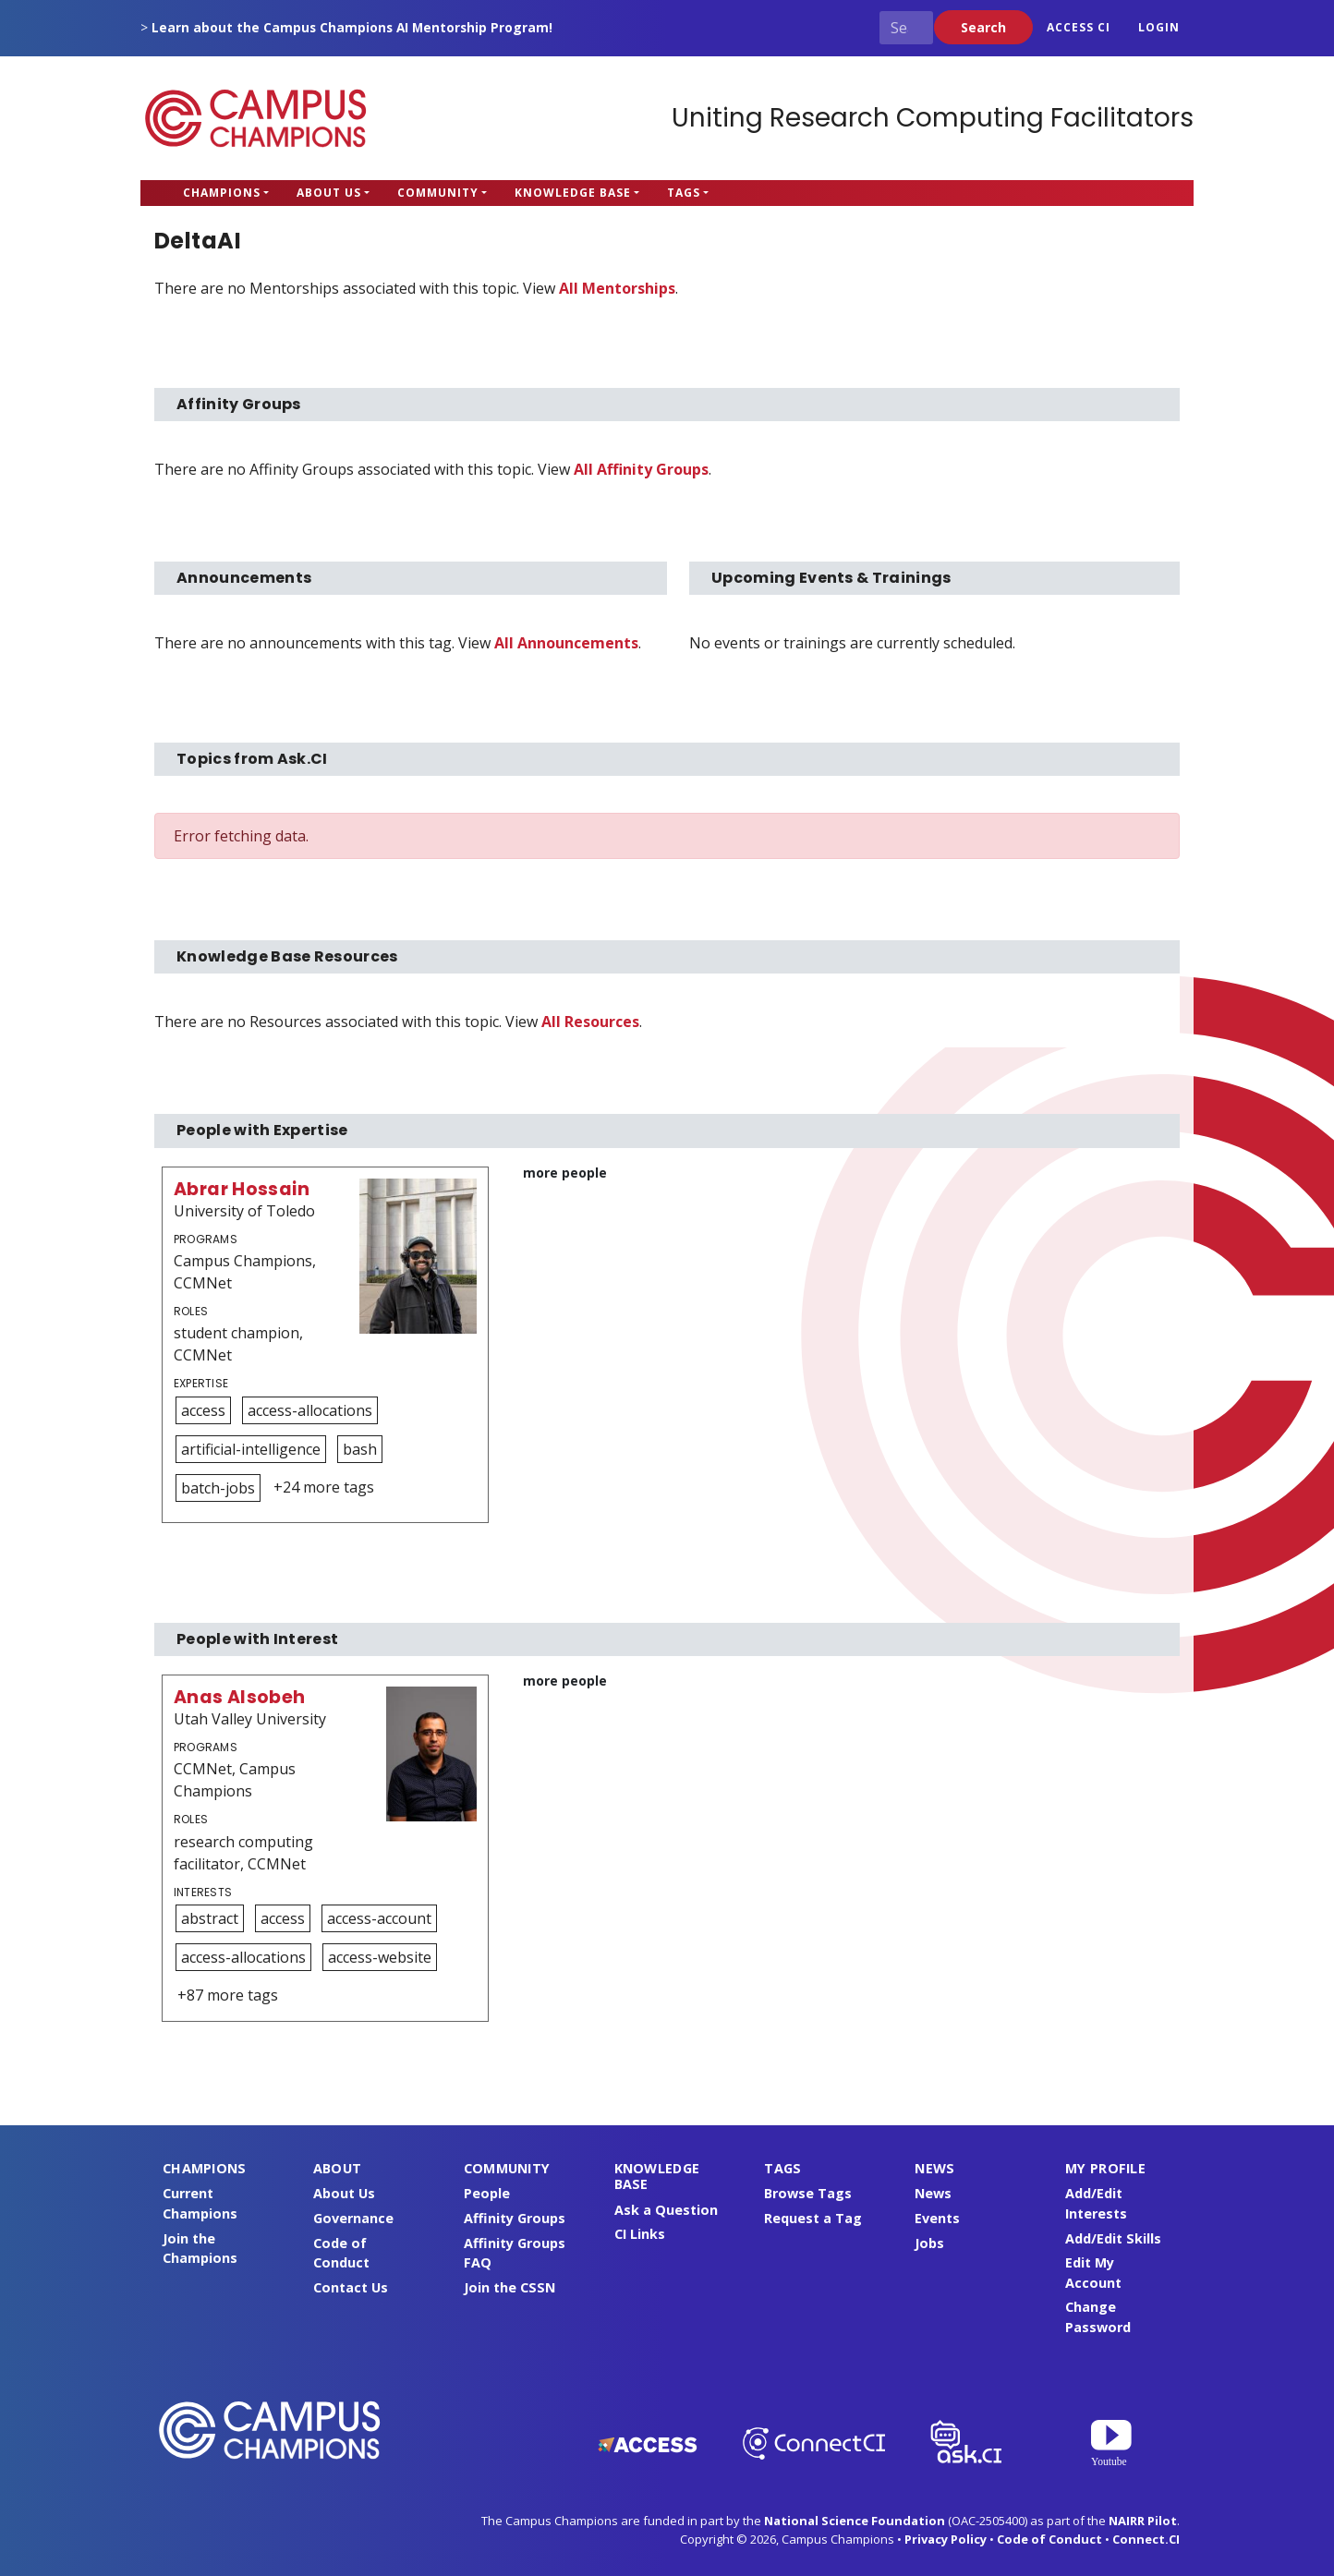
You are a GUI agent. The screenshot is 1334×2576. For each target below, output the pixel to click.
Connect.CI (1146, 2539)
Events (937, 2218)
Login (1159, 27)
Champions (222, 192)
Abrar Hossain (241, 1189)
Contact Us (350, 2287)
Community (438, 192)
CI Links (639, 2234)
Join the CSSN (509, 2287)
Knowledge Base (573, 192)
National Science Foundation (854, 2520)
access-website (379, 1957)
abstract (209, 1918)
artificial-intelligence (251, 1449)
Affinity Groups (514, 2218)
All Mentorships (617, 288)
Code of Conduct (1049, 2539)
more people (565, 1172)
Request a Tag (813, 2218)
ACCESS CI (1078, 27)
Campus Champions (255, 118)
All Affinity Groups (641, 469)
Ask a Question (666, 2210)
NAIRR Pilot (1143, 2520)
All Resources (590, 1021)
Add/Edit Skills (1113, 2238)
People (487, 2193)
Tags (683, 192)
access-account (379, 1918)
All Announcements (566, 643)
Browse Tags (808, 2193)
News (933, 2193)
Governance (353, 2218)
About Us (329, 192)
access (203, 1410)
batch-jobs (218, 1488)
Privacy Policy (945, 2539)
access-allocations (310, 1410)
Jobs (929, 2243)
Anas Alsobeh (240, 1697)
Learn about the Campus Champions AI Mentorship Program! (352, 27)
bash (360, 1449)
